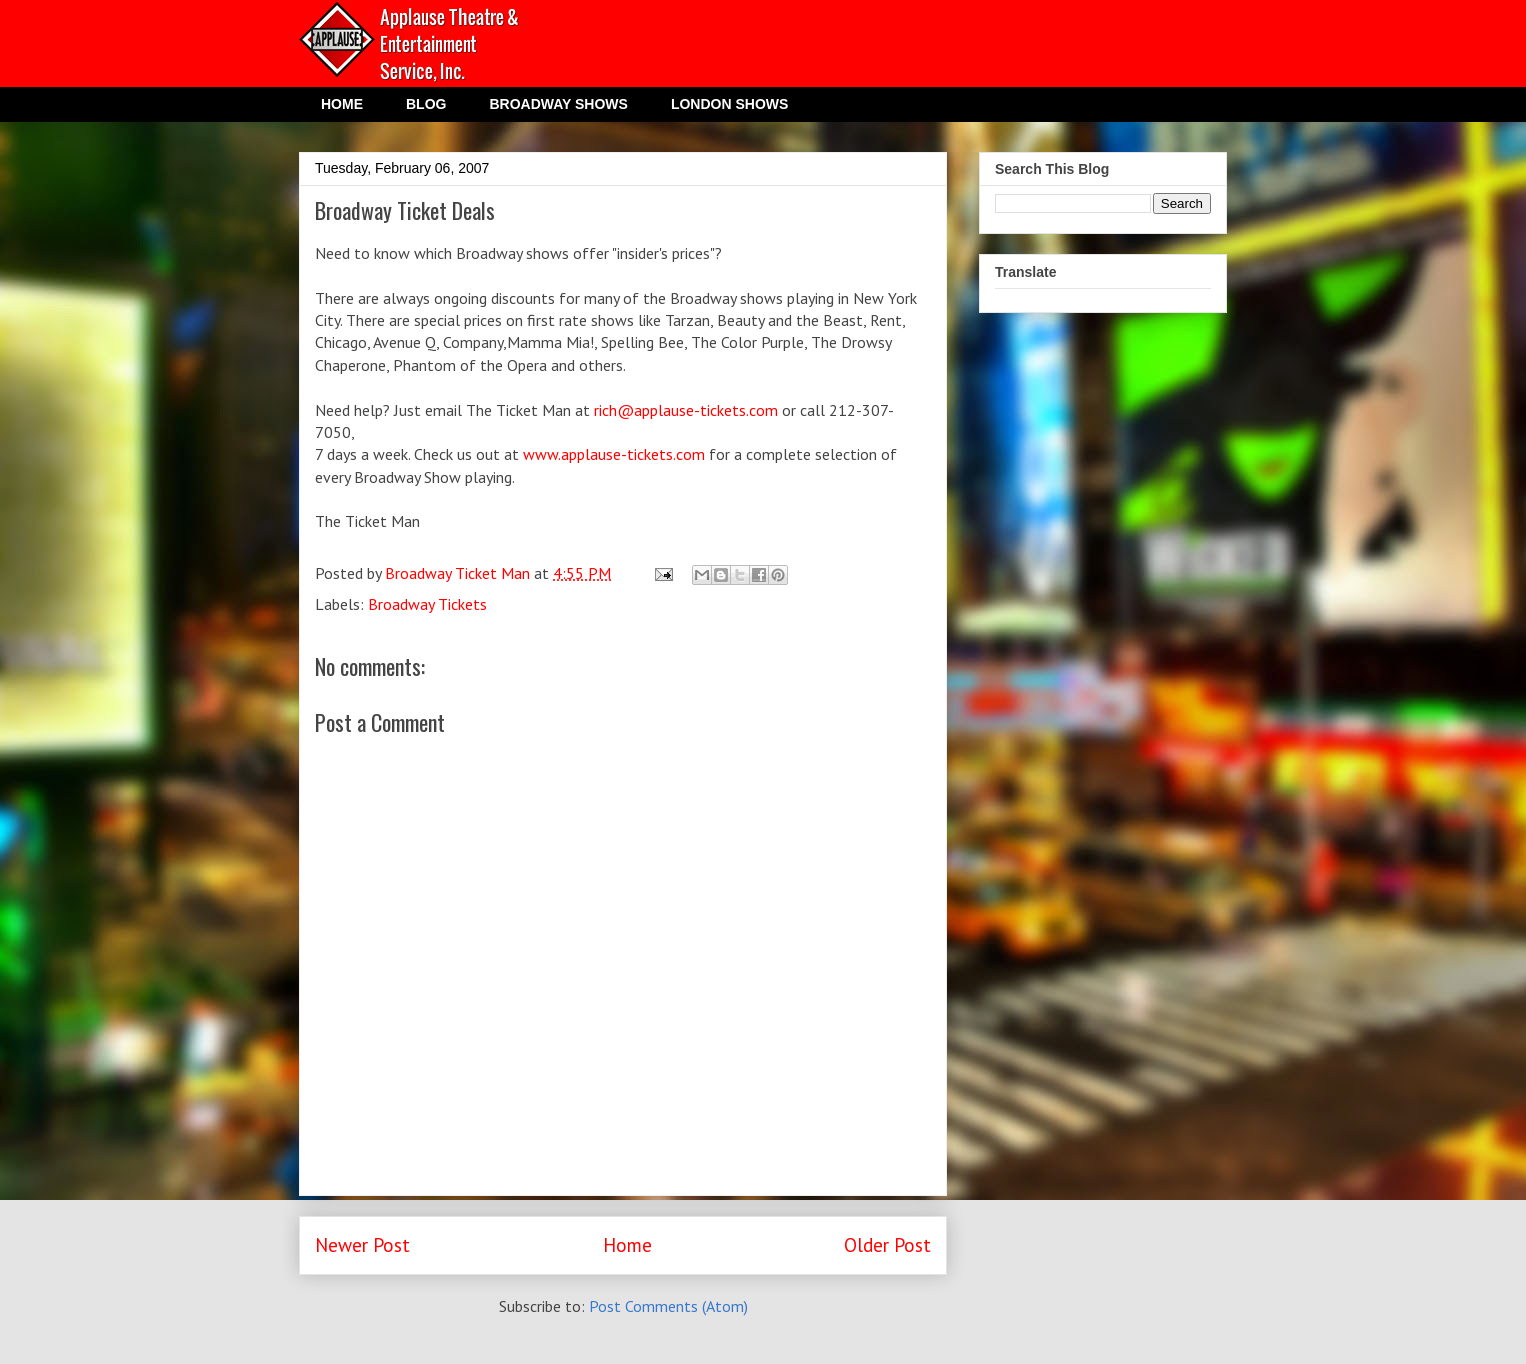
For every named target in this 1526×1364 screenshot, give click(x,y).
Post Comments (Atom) (668, 1306)
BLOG (426, 104)
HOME (342, 104)
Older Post (887, 1244)
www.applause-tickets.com (614, 454)
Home (627, 1244)
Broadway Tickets (427, 604)
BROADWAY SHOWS (558, 104)
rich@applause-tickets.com (686, 410)
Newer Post (362, 1244)
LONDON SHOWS (729, 104)
